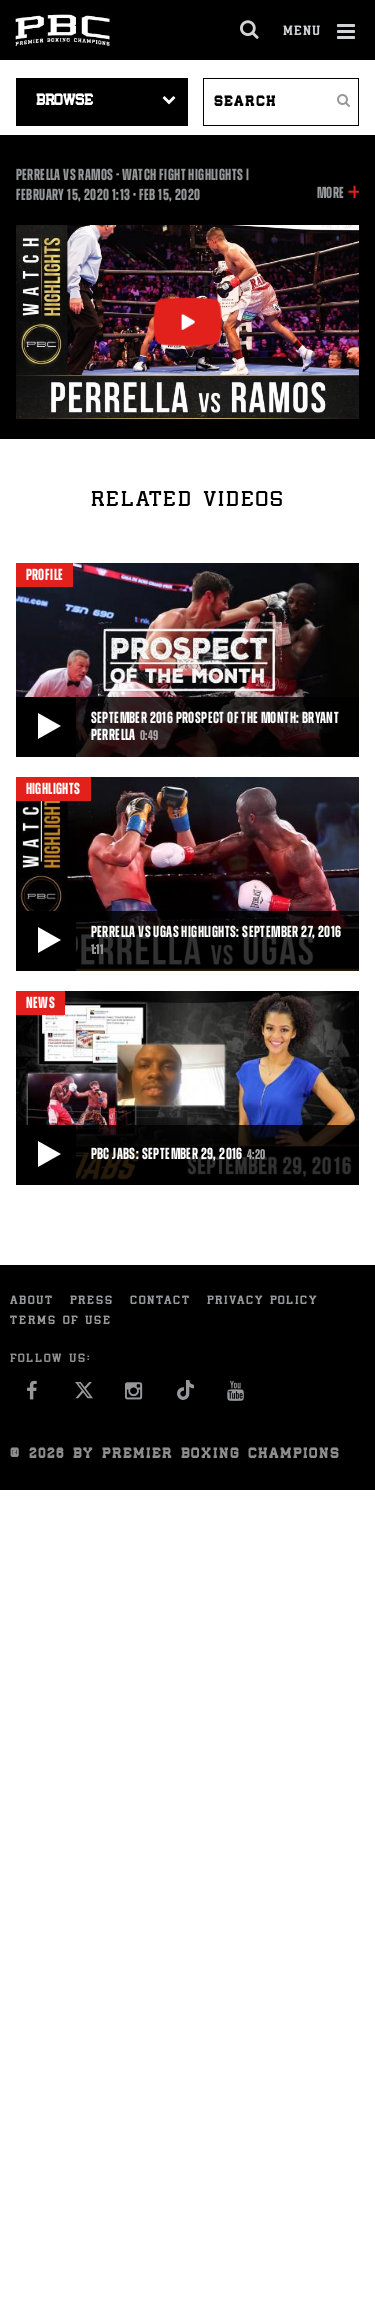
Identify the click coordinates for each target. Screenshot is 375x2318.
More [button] (330, 193)
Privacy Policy (262, 1301)
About (32, 1301)
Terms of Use (61, 1321)
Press (92, 1301)
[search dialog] (250, 30)
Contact (160, 1301)
